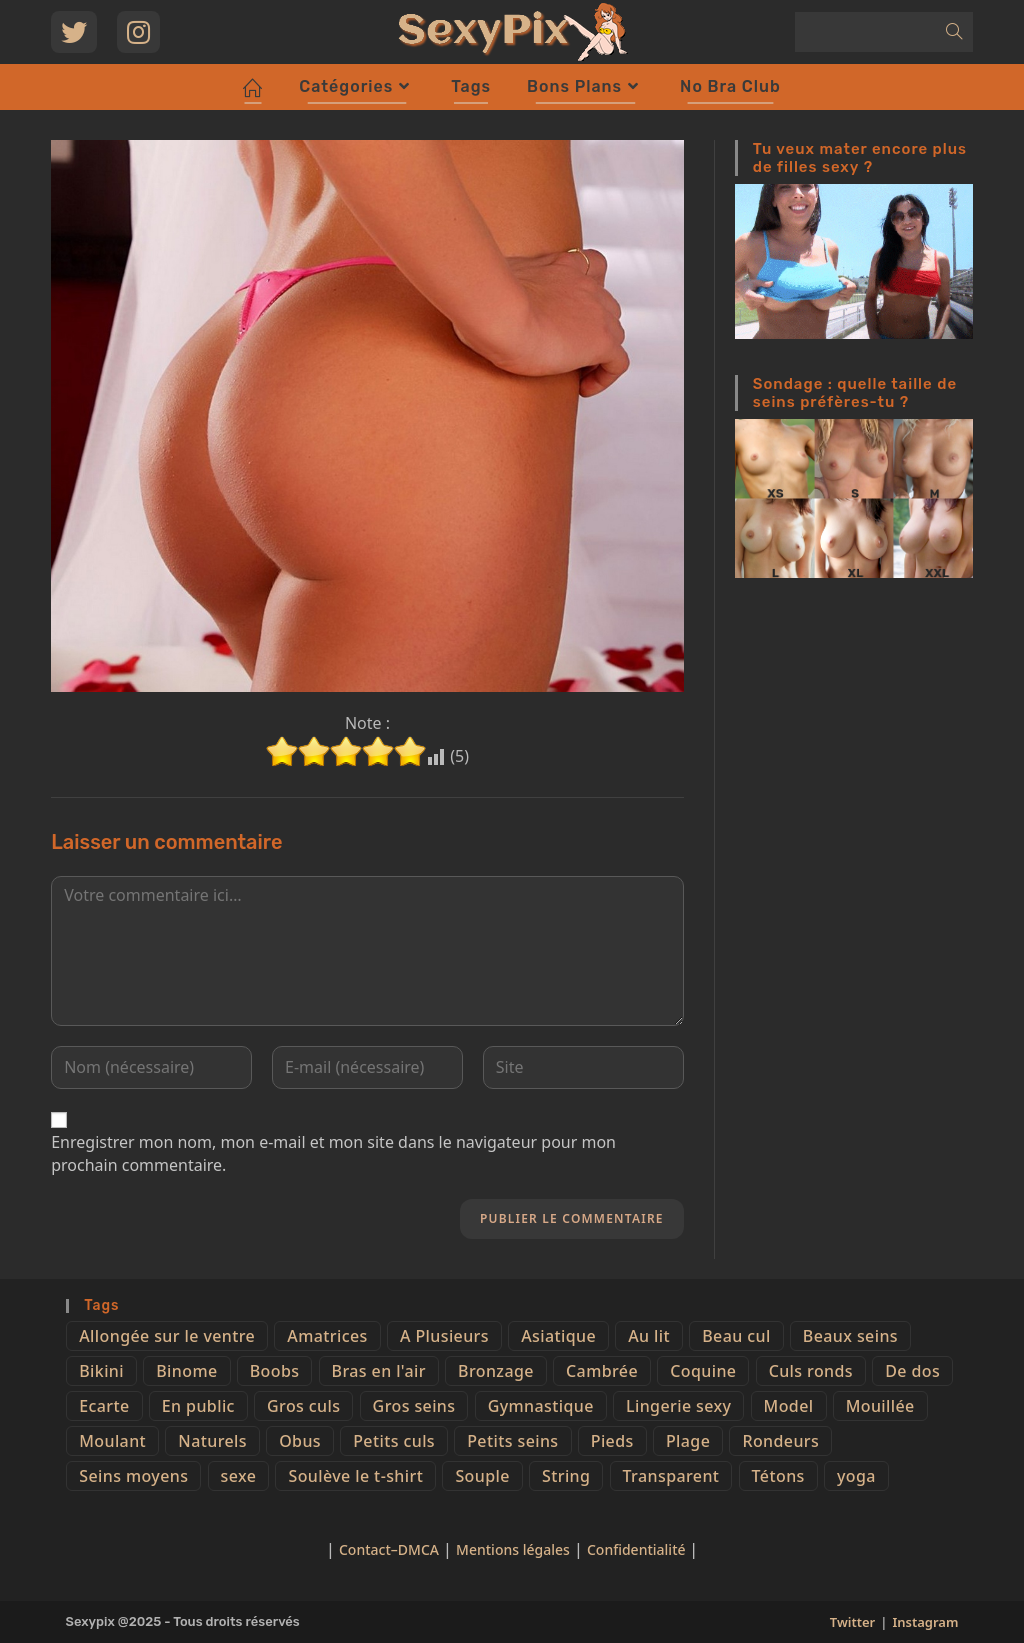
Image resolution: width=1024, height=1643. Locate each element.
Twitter (852, 1622)
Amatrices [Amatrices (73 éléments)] (327, 1336)
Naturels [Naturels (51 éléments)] (212, 1441)
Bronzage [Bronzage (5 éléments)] (496, 1371)
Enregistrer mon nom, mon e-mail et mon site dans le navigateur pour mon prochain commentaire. (333, 1153)
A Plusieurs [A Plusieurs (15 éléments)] (444, 1336)
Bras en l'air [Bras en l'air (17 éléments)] (379, 1371)
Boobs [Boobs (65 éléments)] (275, 1371)
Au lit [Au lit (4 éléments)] (649, 1336)
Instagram (925, 1622)
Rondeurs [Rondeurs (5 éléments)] (780, 1441)
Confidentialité (638, 1549)
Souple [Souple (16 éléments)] (482, 1476)
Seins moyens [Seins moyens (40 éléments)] (133, 1476)
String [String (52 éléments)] (566, 1476)
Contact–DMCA (389, 1549)
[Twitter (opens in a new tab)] (74, 32)
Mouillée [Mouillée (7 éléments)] (880, 1406)
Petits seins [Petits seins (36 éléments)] (512, 1441)
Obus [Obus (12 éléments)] (300, 1441)
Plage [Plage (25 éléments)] (688, 1441)
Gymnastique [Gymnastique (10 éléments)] (541, 1406)
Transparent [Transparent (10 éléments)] (671, 1476)
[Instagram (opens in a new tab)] (138, 32)
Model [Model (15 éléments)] (789, 1406)
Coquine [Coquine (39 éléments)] (703, 1371)
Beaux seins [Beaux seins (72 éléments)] (850, 1336)
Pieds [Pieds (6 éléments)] (612, 1441)
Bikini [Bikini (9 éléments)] (101, 1371)
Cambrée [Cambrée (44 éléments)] (602, 1371)
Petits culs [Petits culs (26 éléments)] (394, 1441)
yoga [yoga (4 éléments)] (856, 1476)
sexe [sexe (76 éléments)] (239, 1476)
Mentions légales (513, 1549)
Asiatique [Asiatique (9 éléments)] (558, 1336)
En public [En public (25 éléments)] (198, 1406)
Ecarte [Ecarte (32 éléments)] (104, 1406)
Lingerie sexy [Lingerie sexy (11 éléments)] (678, 1406)
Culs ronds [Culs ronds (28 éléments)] (811, 1371)
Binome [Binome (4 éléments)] (186, 1371)
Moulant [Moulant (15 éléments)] (112, 1441)
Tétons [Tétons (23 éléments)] (778, 1476)
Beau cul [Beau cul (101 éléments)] (736, 1336)
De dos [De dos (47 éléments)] (912, 1371)
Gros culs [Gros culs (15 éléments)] (303, 1406)
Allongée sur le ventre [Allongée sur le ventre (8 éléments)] (167, 1336)
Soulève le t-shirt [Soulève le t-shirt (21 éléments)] (355, 1476)
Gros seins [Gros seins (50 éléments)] (414, 1406)
